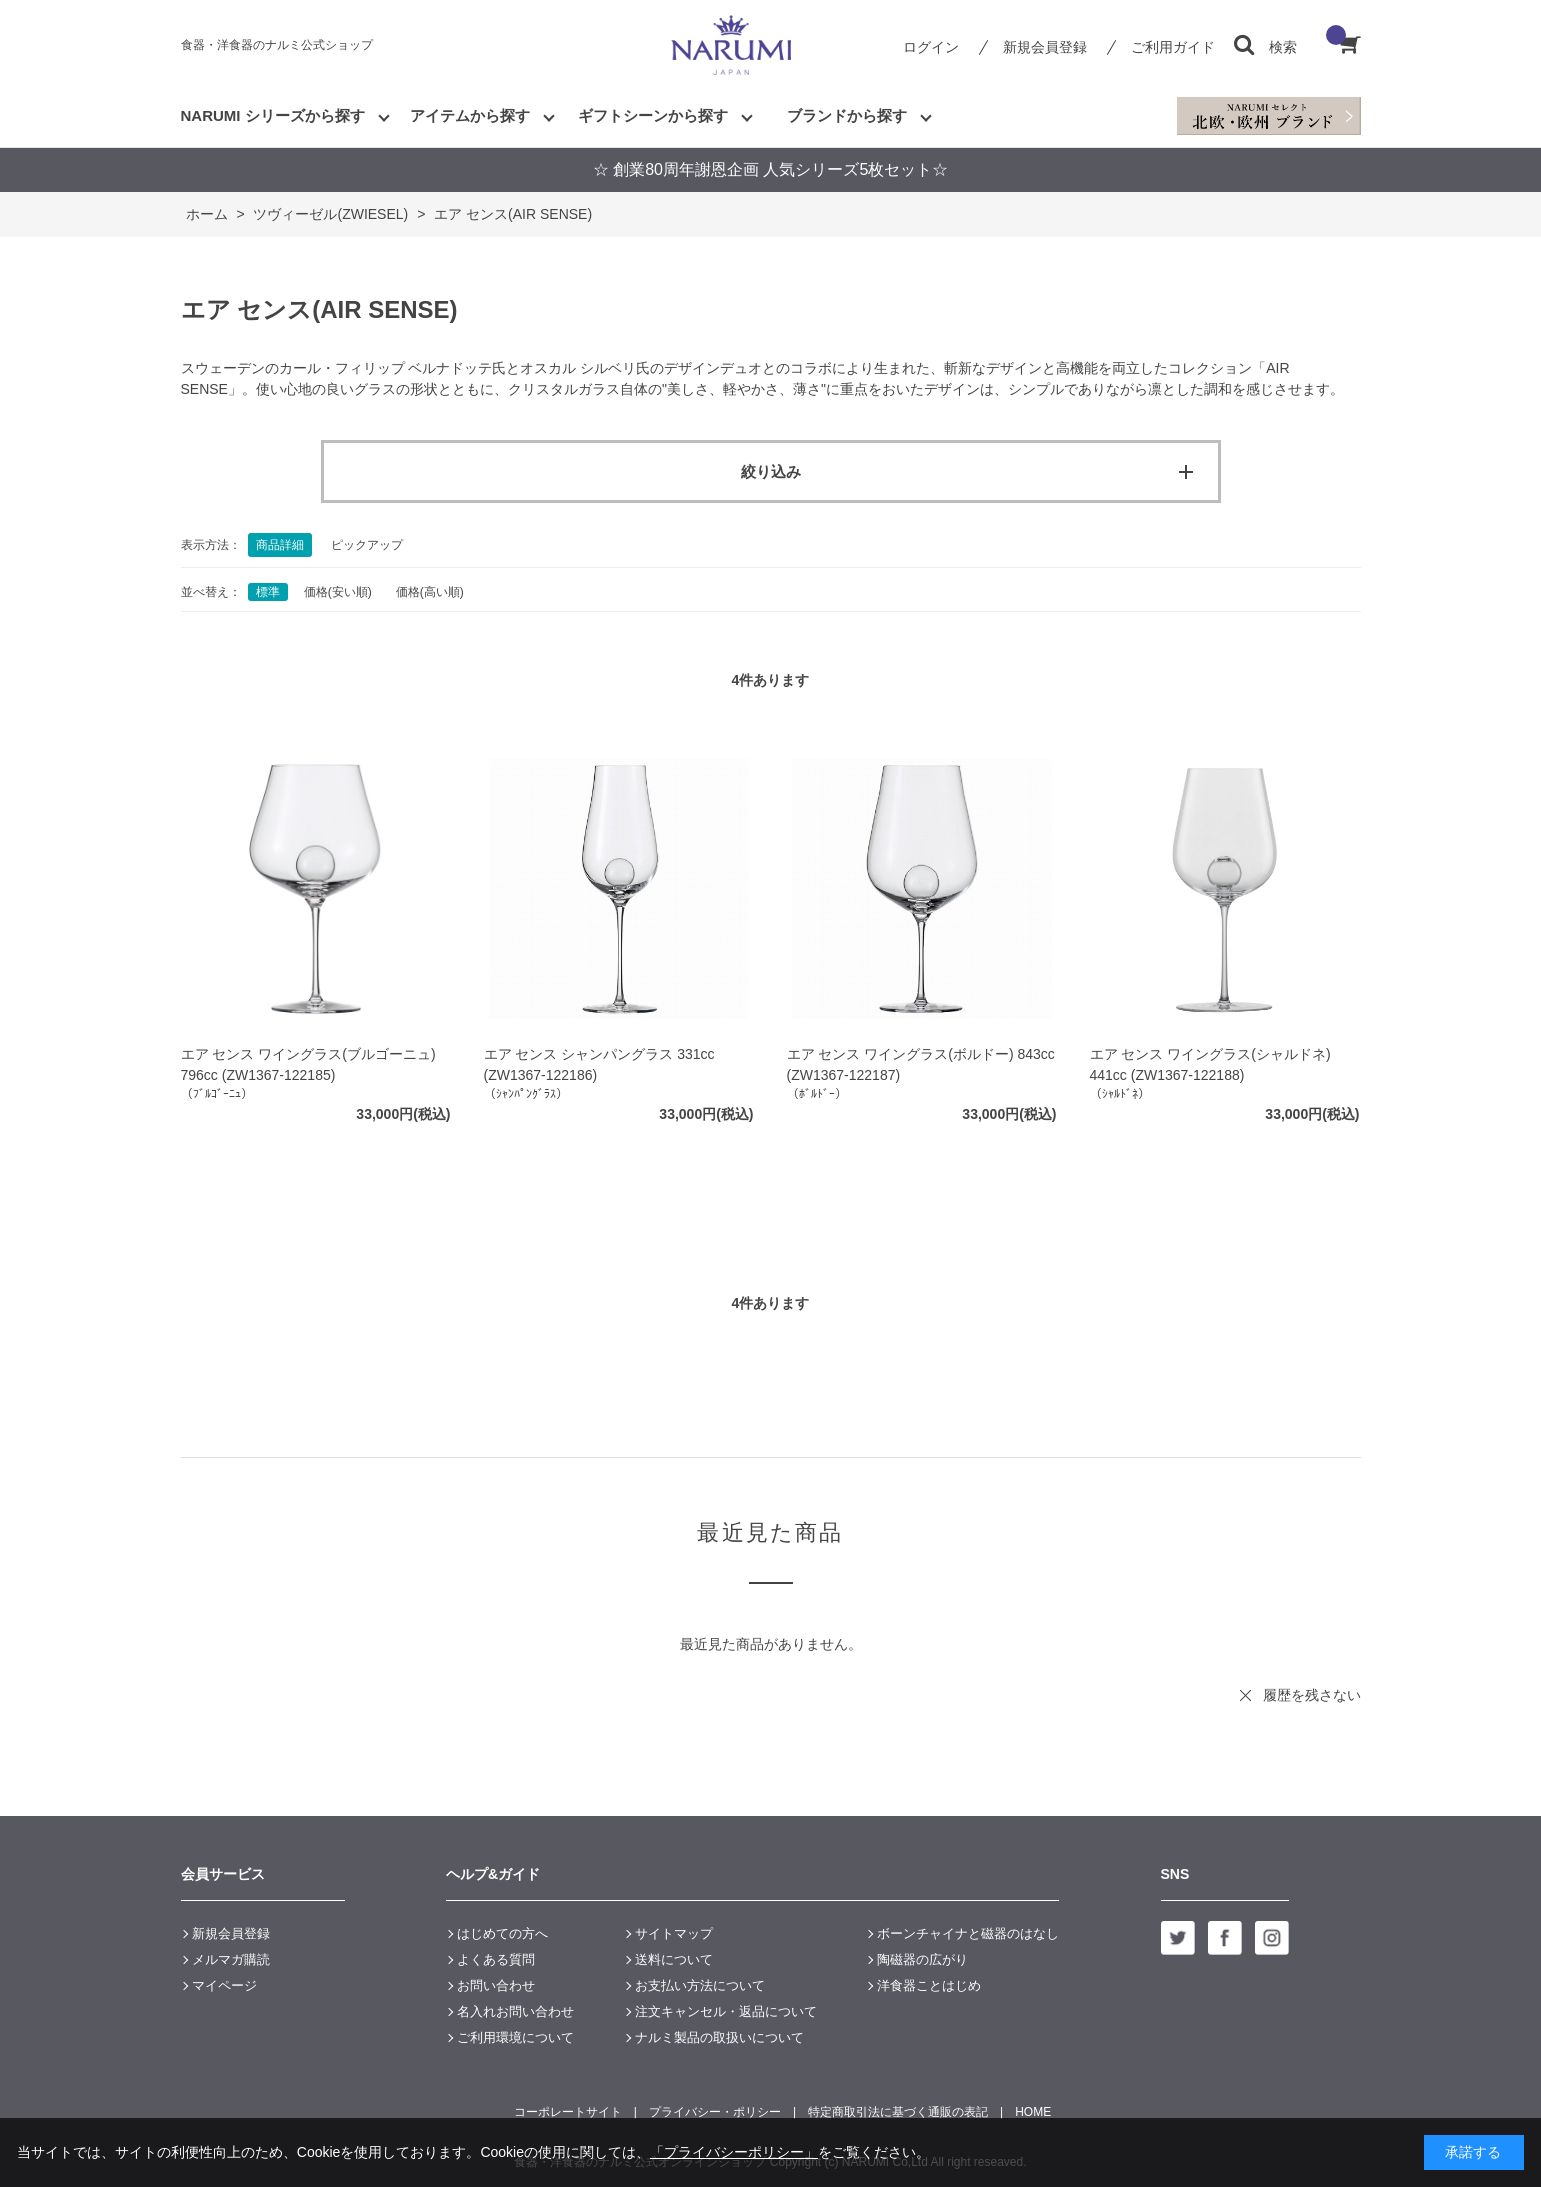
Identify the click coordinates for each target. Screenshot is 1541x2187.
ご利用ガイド (1173, 47)
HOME (1033, 2112)
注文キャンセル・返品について (726, 2011)
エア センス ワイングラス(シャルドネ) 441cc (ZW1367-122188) (1210, 1064)
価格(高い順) (430, 592)
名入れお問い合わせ (515, 2011)
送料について (674, 1959)
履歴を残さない (1312, 1695)
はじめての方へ (502, 1933)
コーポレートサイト (568, 2112)
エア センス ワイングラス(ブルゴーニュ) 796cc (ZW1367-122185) (308, 1064)
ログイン (931, 47)
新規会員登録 (1045, 47)
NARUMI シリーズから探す (273, 115)
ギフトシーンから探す (653, 115)
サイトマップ (674, 1933)
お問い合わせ (496, 1985)
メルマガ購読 (231, 1959)
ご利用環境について (515, 2037)
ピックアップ (367, 545)
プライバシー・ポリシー (715, 2112)
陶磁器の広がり (922, 1959)
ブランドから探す (847, 115)
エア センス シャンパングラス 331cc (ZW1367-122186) (599, 1064)
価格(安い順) (338, 592)
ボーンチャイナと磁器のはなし (968, 1933)
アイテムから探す (470, 115)
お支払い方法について (700, 1985)
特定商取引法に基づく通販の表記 (898, 2112)
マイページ (224, 1985)
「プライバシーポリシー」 (734, 2152)
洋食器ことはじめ (929, 1985)
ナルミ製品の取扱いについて (719, 2037)
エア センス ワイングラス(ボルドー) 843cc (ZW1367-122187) (921, 1064)
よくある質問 (496, 1959)
